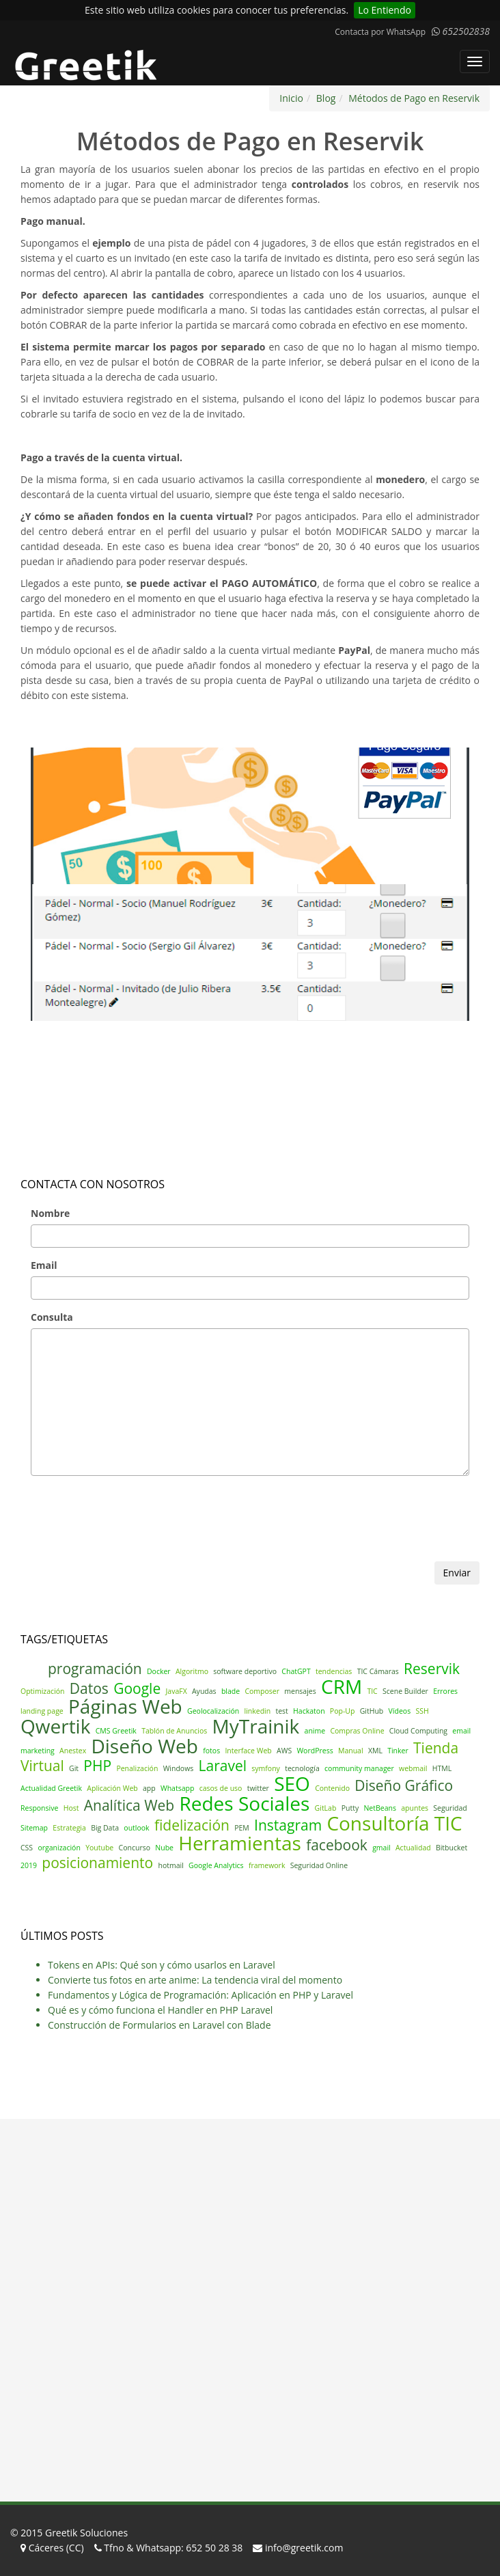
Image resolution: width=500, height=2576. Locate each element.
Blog (326, 98)
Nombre (50, 1213)
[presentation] (124, 1534)
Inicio (291, 98)
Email (44, 1265)
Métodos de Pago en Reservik (414, 98)
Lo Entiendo (384, 9)
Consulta (52, 1317)
